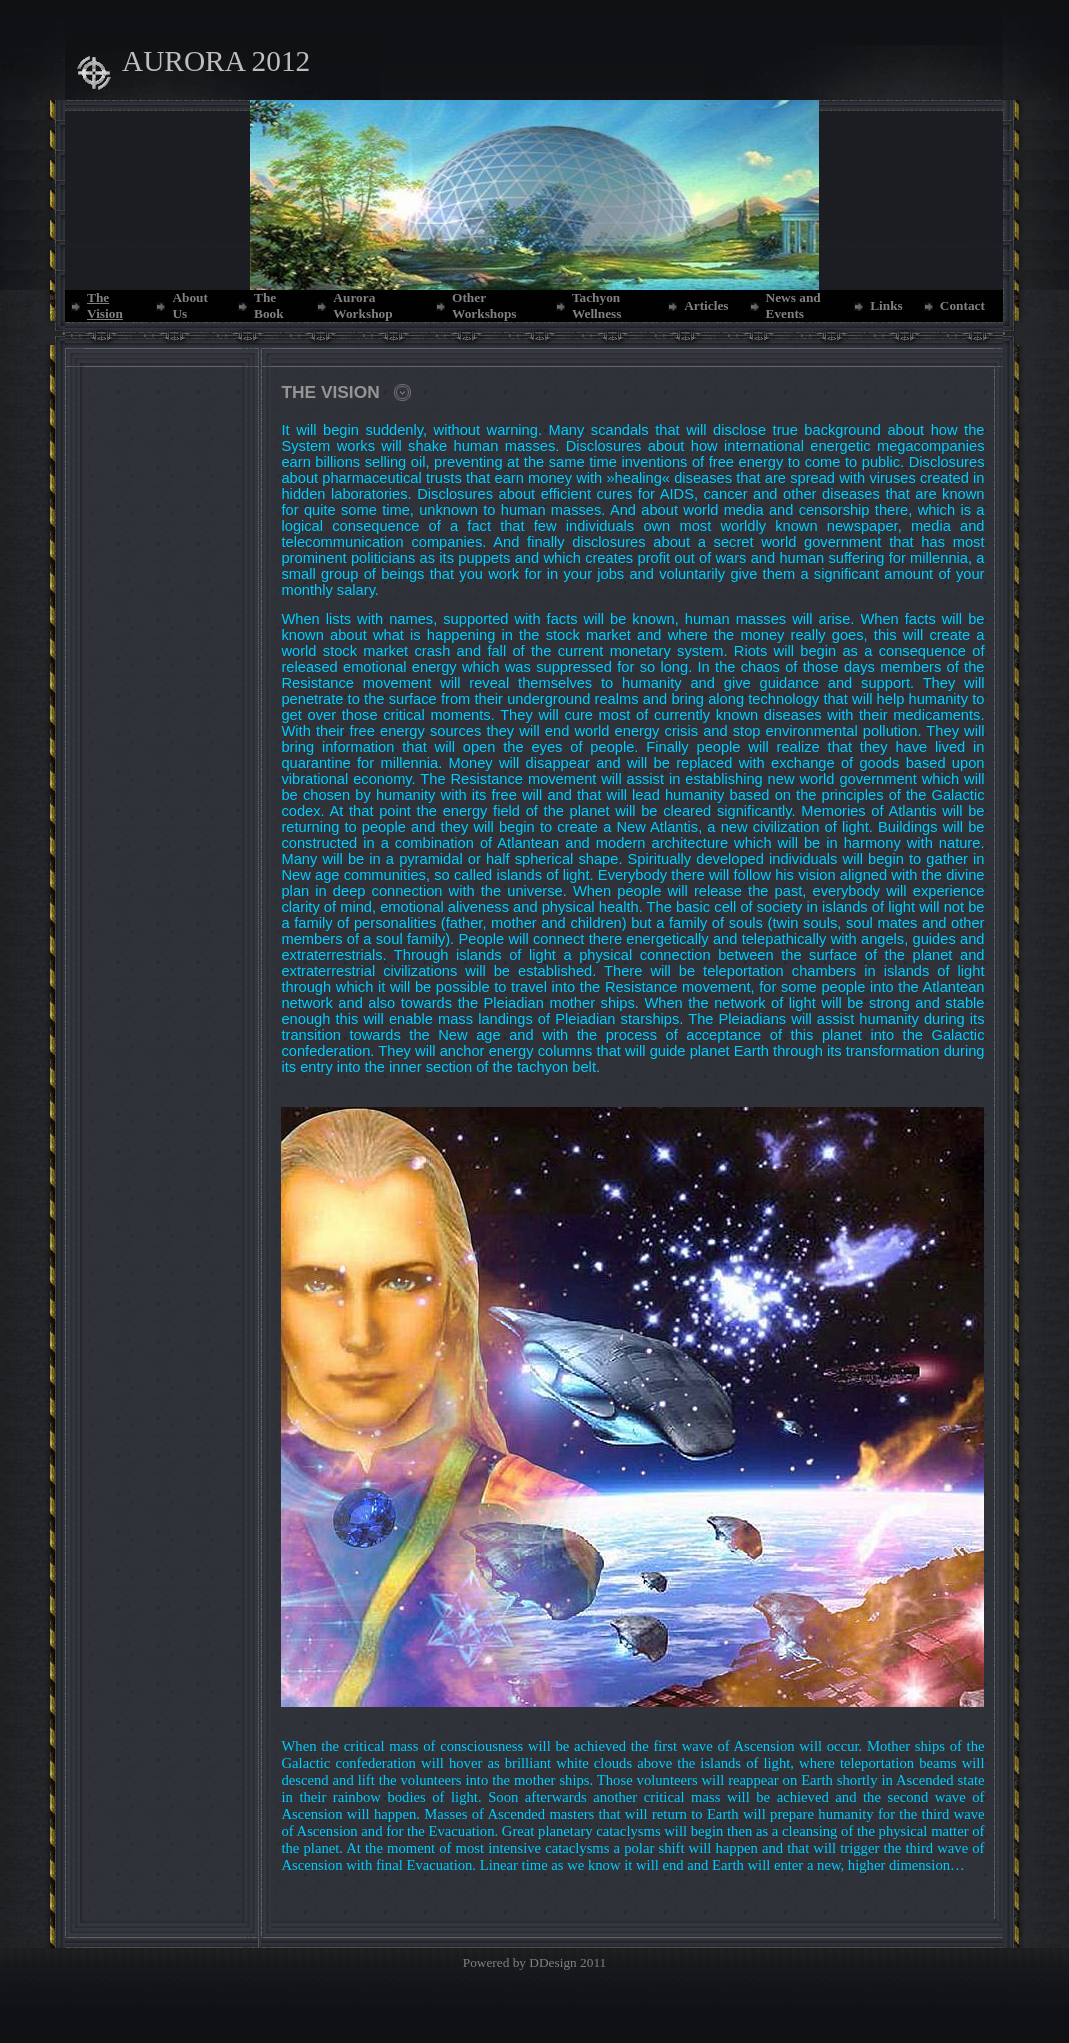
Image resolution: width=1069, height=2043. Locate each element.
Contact (962, 305)
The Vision (105, 305)
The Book (269, 305)
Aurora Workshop (362, 305)
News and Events (793, 305)
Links (886, 305)
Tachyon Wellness (597, 305)
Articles (706, 305)
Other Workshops (484, 305)
